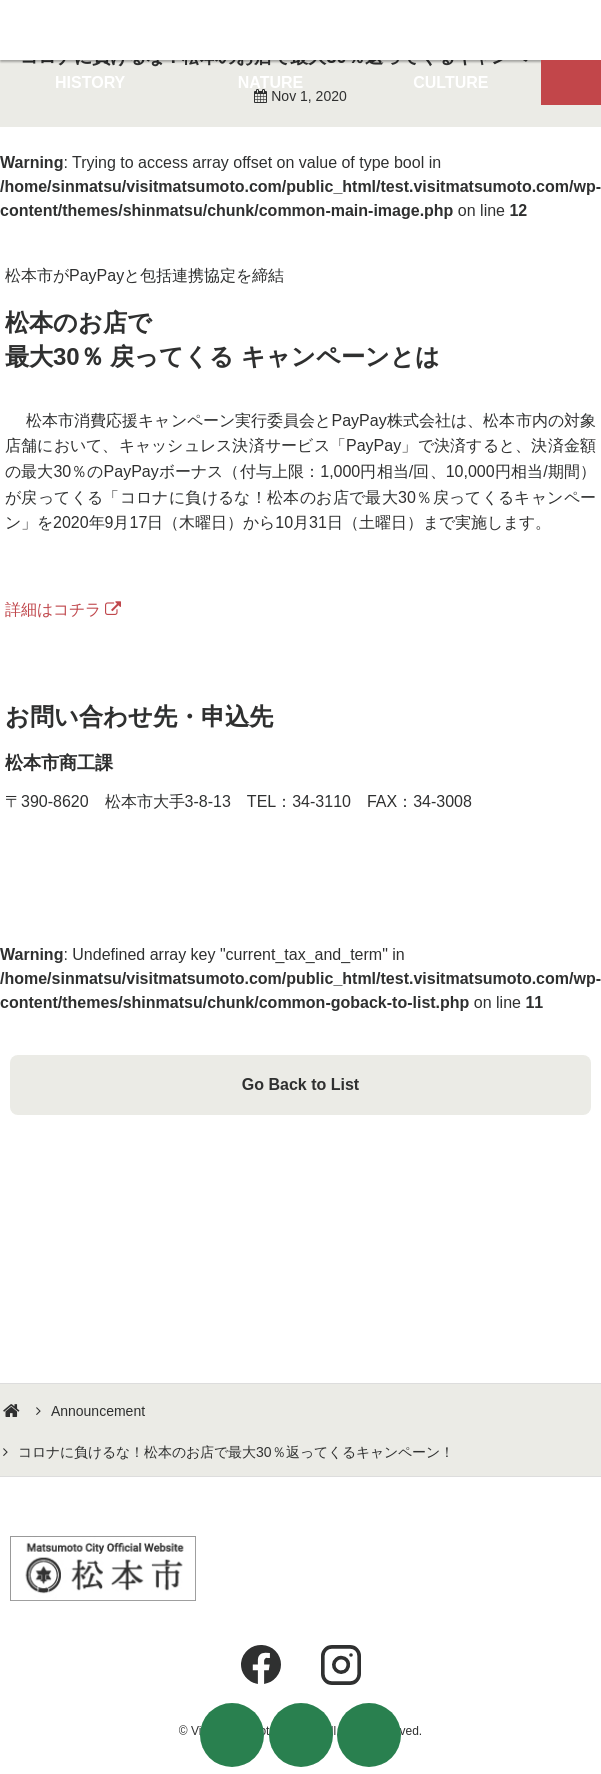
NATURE (270, 82)
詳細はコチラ (53, 609)
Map (571, 82)
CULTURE (450, 82)
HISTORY (90, 82)
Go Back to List (300, 1084)
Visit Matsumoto (300, 30)
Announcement (98, 1411)
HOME (14, 1411)
